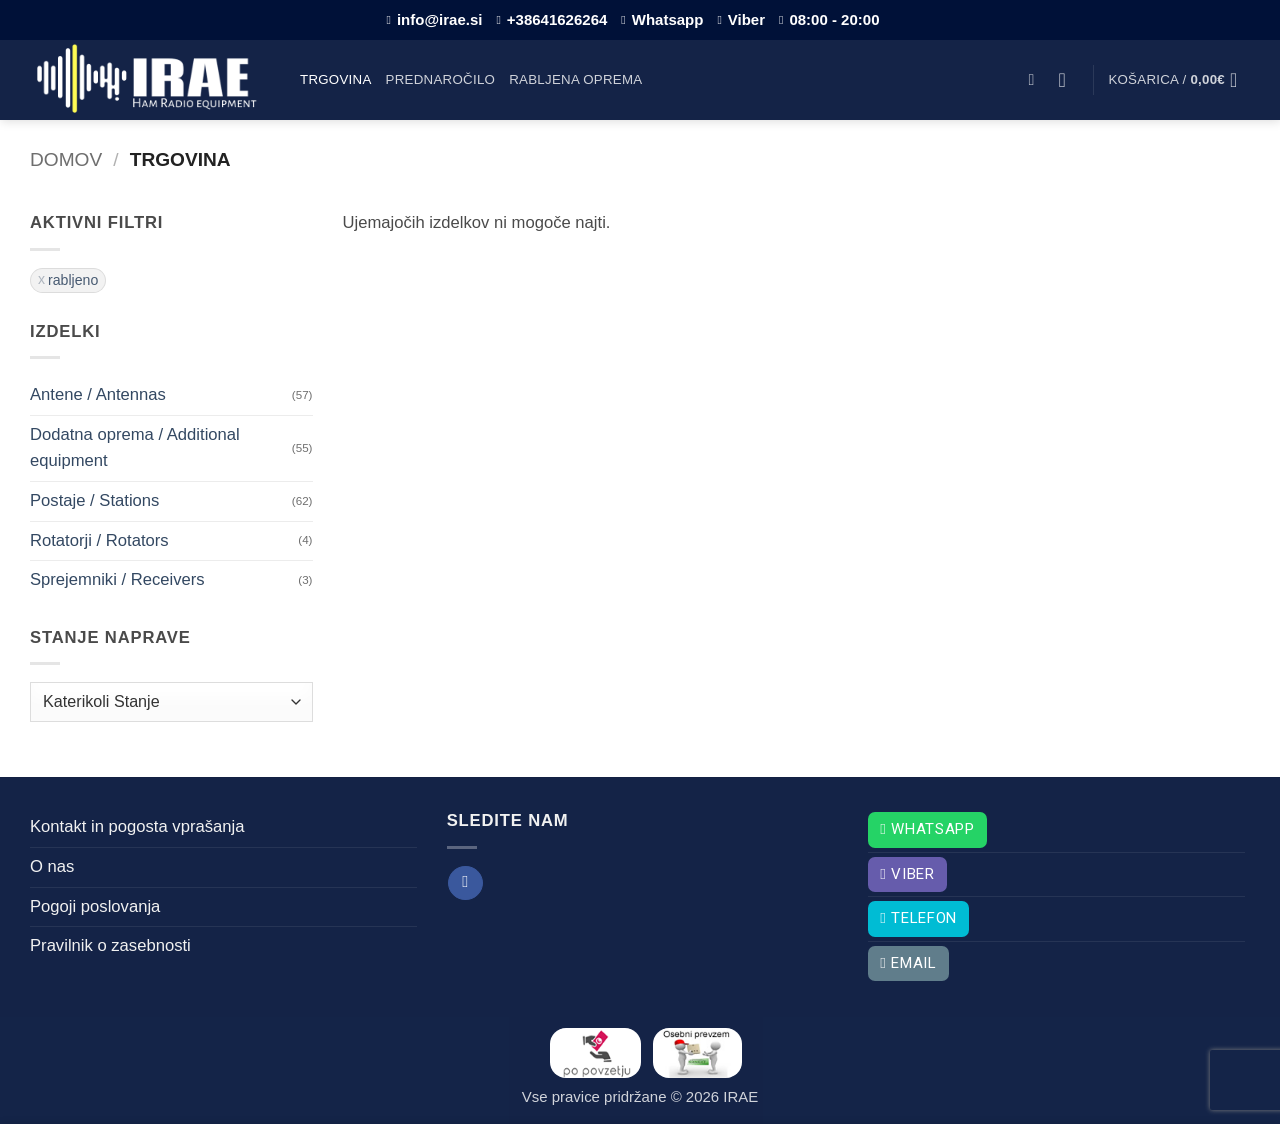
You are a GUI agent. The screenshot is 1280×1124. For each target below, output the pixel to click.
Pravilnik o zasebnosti (110, 945)
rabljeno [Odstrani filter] (73, 280)
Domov (66, 159)
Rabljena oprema (575, 79)
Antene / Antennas (98, 394)
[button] (1036, 79)
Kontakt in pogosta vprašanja (137, 826)
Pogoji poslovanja (95, 906)
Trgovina (336, 79)
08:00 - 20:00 (829, 19)
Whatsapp (662, 19)
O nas (52, 866)
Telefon (918, 918)
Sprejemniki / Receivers (117, 579)
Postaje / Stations (94, 500)
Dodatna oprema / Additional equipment (135, 448)
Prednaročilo (441, 79)
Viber (741, 19)
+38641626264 (551, 19)
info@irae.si (435, 19)
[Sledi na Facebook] (465, 883)
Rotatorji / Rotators (99, 540)
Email (908, 963)
